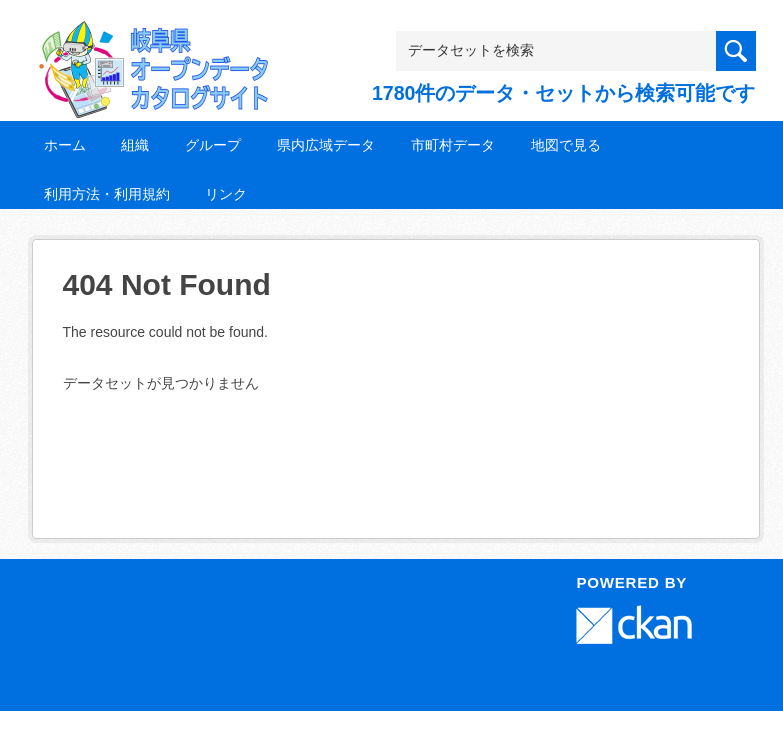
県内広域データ (326, 145)
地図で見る (566, 145)
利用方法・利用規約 (107, 194)
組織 (135, 145)
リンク (226, 194)
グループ (213, 145)
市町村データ (453, 145)
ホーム (65, 145)
